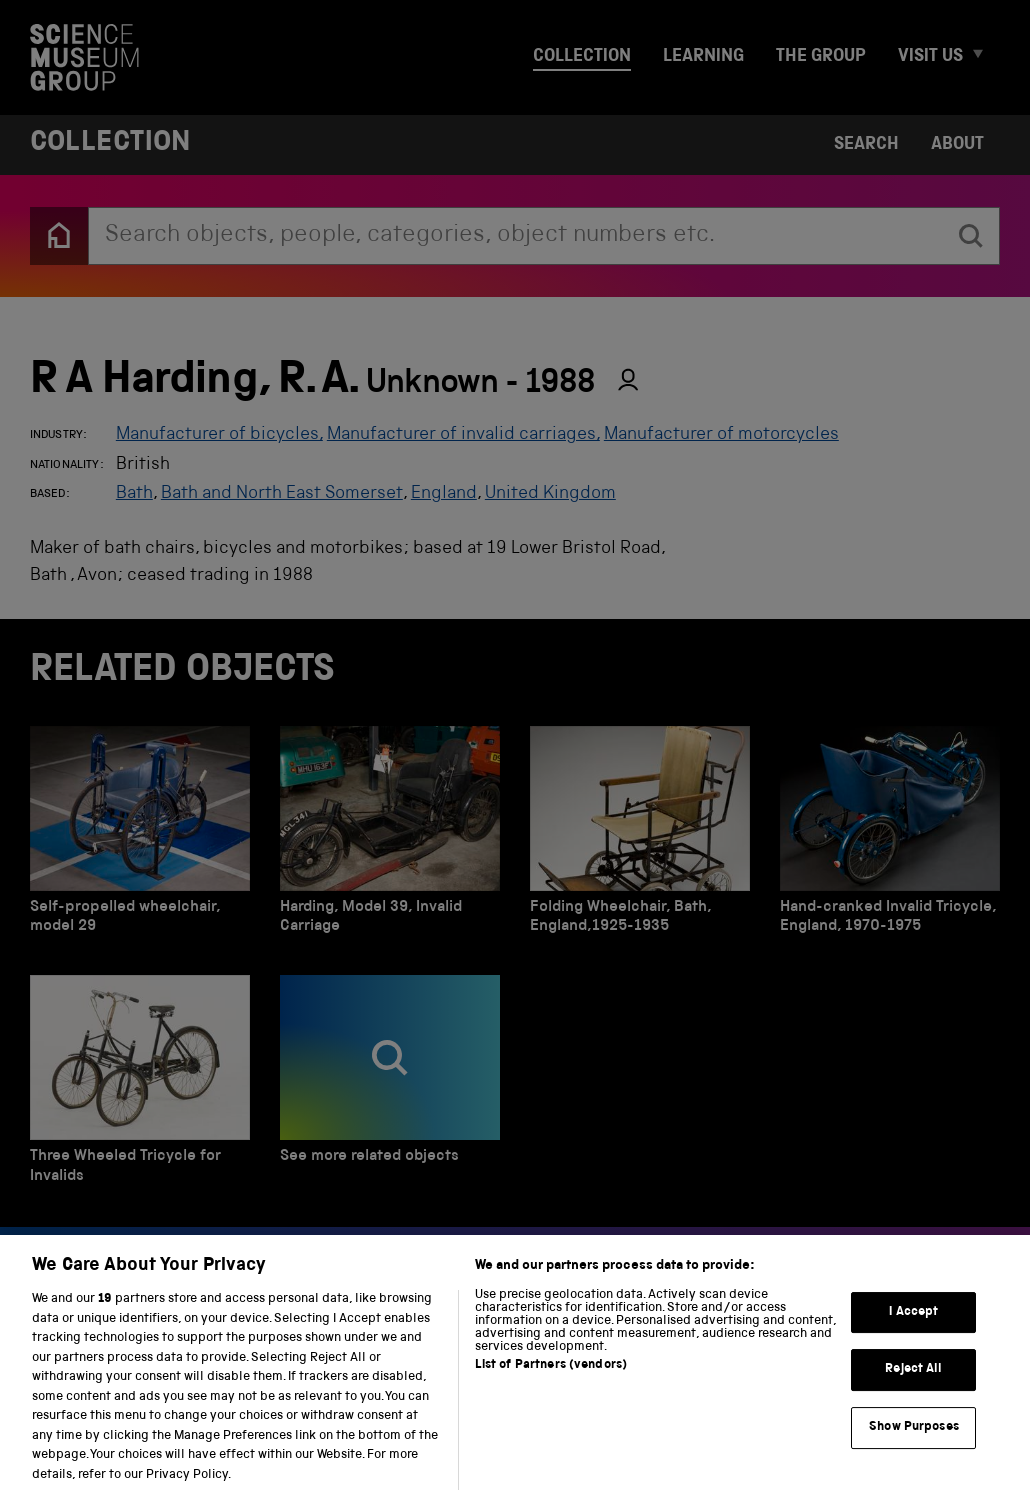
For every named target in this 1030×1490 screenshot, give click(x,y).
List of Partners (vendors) (551, 1384)
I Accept (913, 1330)
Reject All (913, 1388)
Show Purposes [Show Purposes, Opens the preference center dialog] (914, 1445)
